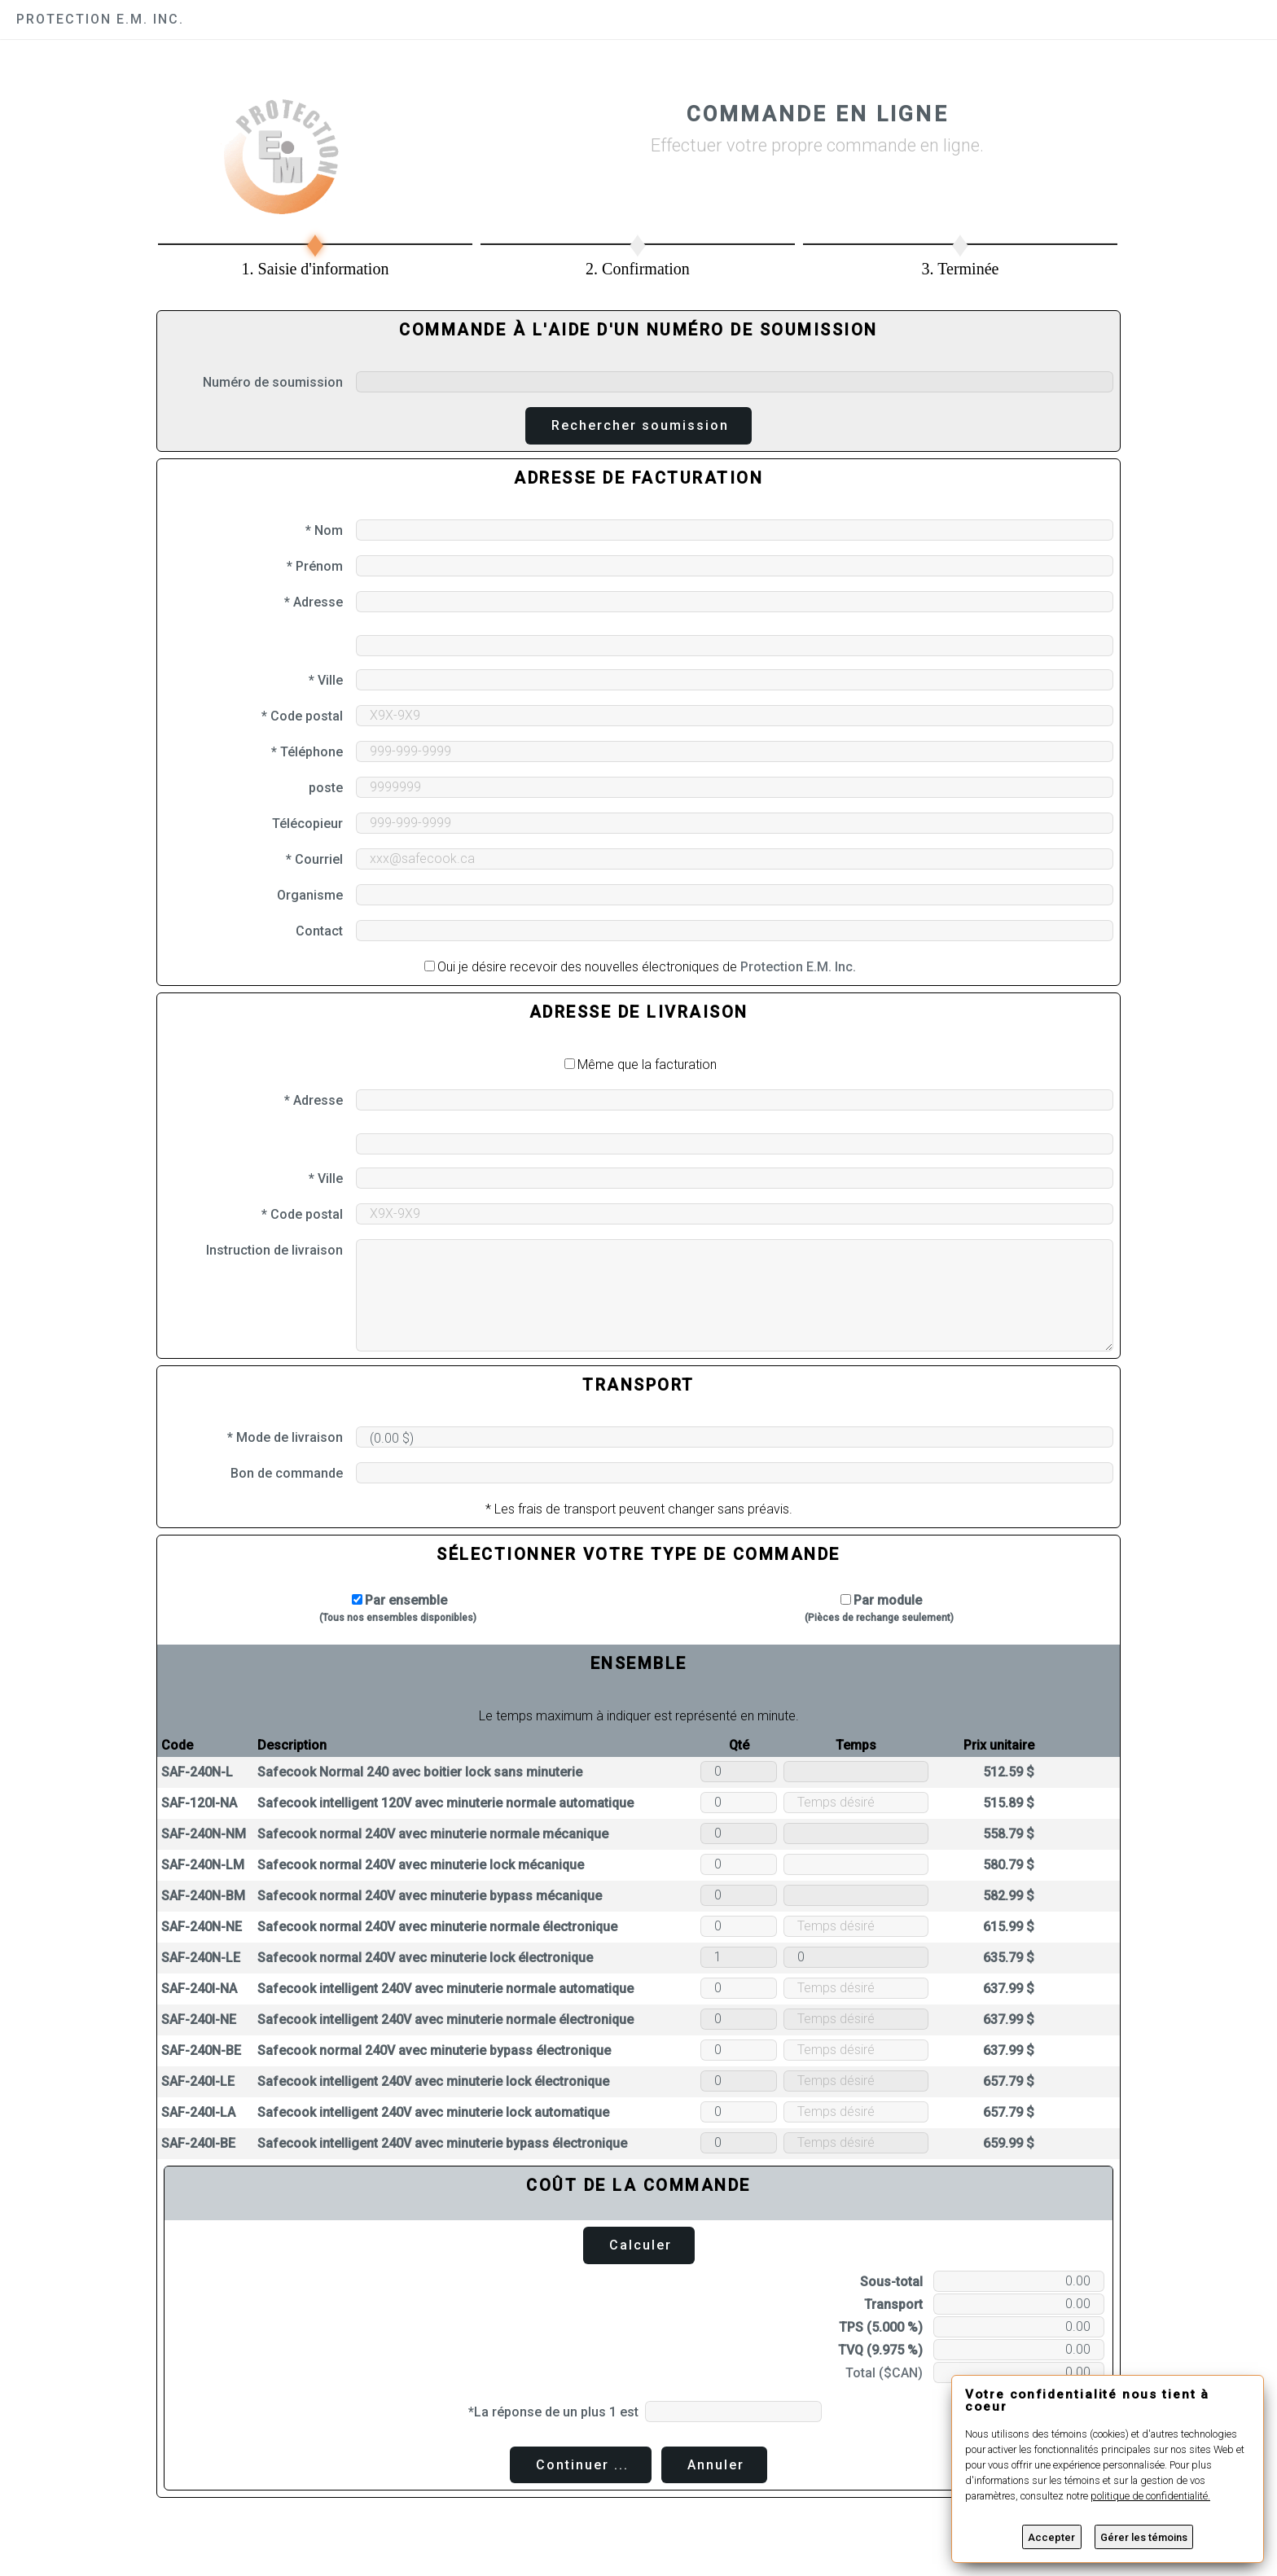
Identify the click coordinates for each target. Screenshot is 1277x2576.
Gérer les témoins (1143, 2537)
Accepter (1051, 2537)
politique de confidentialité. (1150, 2496)
